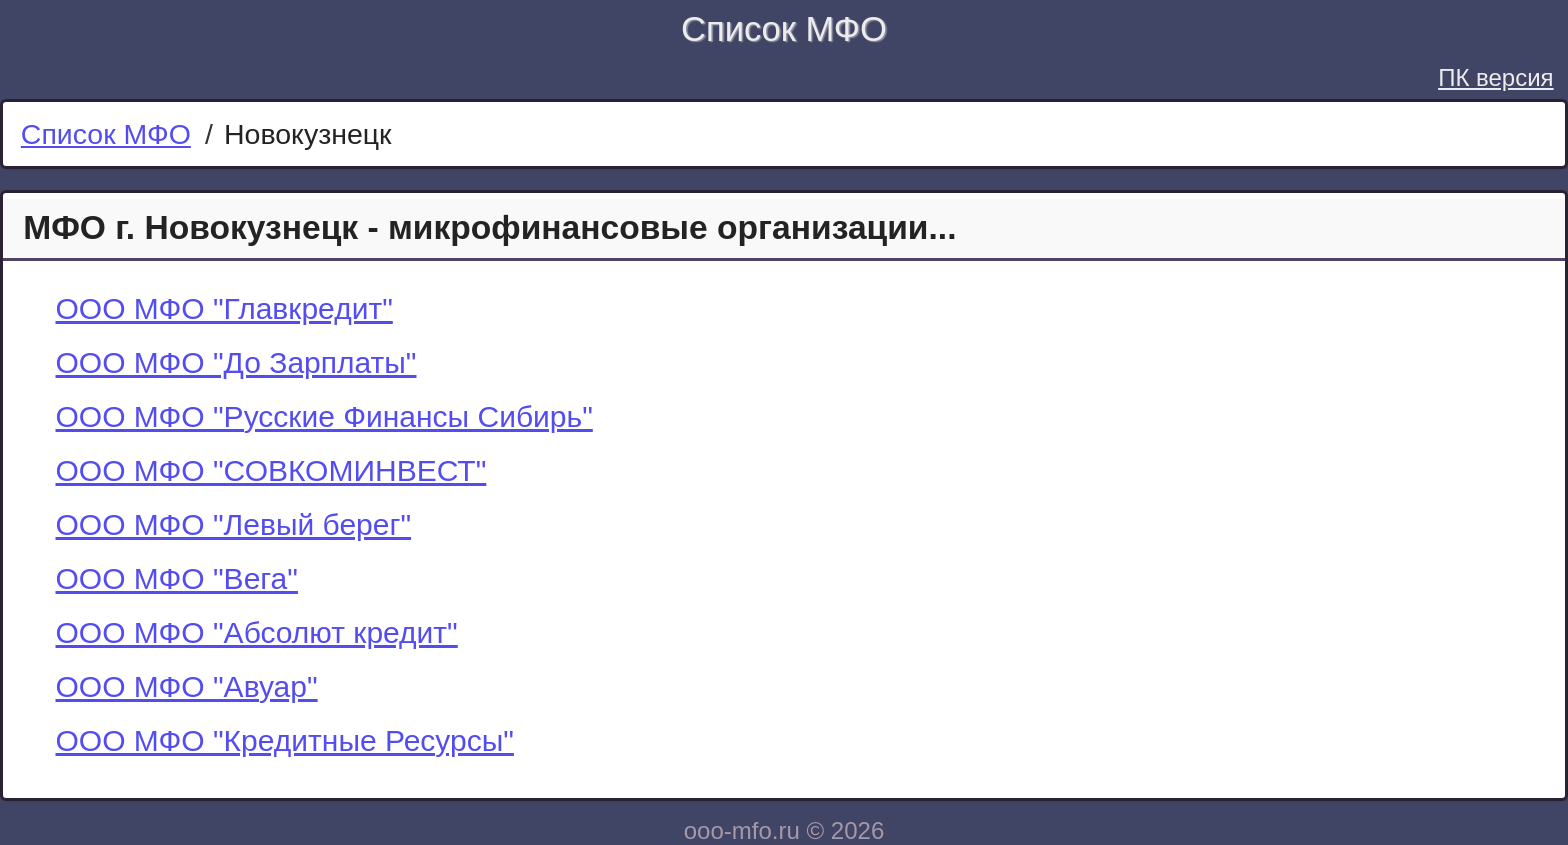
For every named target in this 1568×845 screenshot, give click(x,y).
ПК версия (1495, 77)
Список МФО (784, 29)
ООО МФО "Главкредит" (224, 308)
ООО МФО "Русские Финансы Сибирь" (324, 416)
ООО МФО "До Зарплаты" (236, 362)
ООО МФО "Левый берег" (234, 524)
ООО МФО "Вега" (177, 578)
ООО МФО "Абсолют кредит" (257, 632)
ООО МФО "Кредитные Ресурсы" (285, 740)
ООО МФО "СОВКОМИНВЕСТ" (271, 470)
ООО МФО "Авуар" (187, 686)
